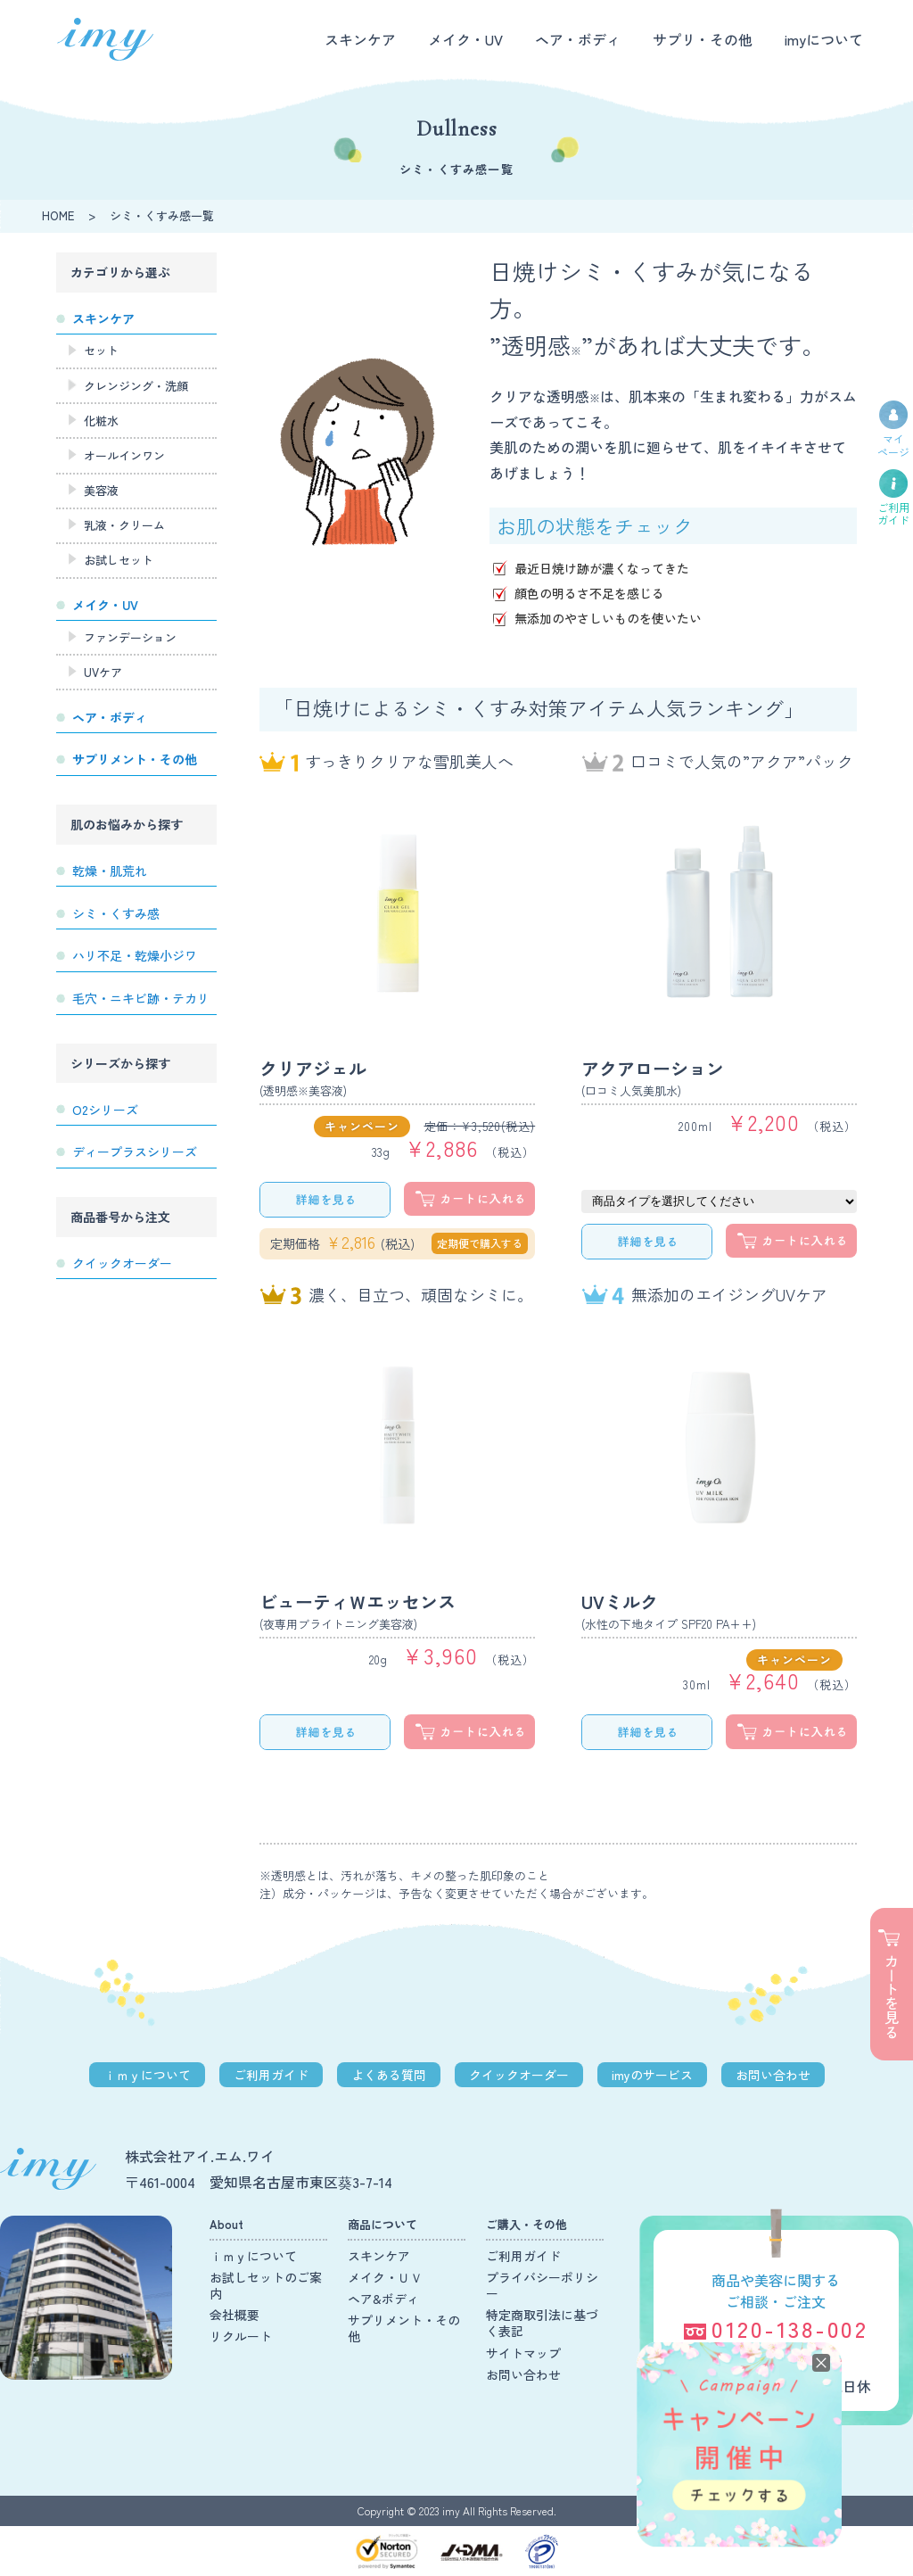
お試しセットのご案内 (266, 2285)
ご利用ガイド (271, 2075)
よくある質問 (388, 2075)
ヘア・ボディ (578, 39)
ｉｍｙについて (147, 2075)
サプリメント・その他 (404, 2328)
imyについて (824, 39)
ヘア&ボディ (383, 2299)
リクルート (241, 2336)
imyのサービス (652, 2075)
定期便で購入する (479, 1243)
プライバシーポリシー (542, 2285)
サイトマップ (523, 2353)
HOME (58, 215)
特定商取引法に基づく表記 (542, 2323)
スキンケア (360, 39)
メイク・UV (465, 39)
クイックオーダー (519, 2075)
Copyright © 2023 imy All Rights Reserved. (457, 2510)
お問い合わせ (773, 2075)
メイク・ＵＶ (385, 2277)
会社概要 (234, 2315)
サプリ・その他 (703, 39)
